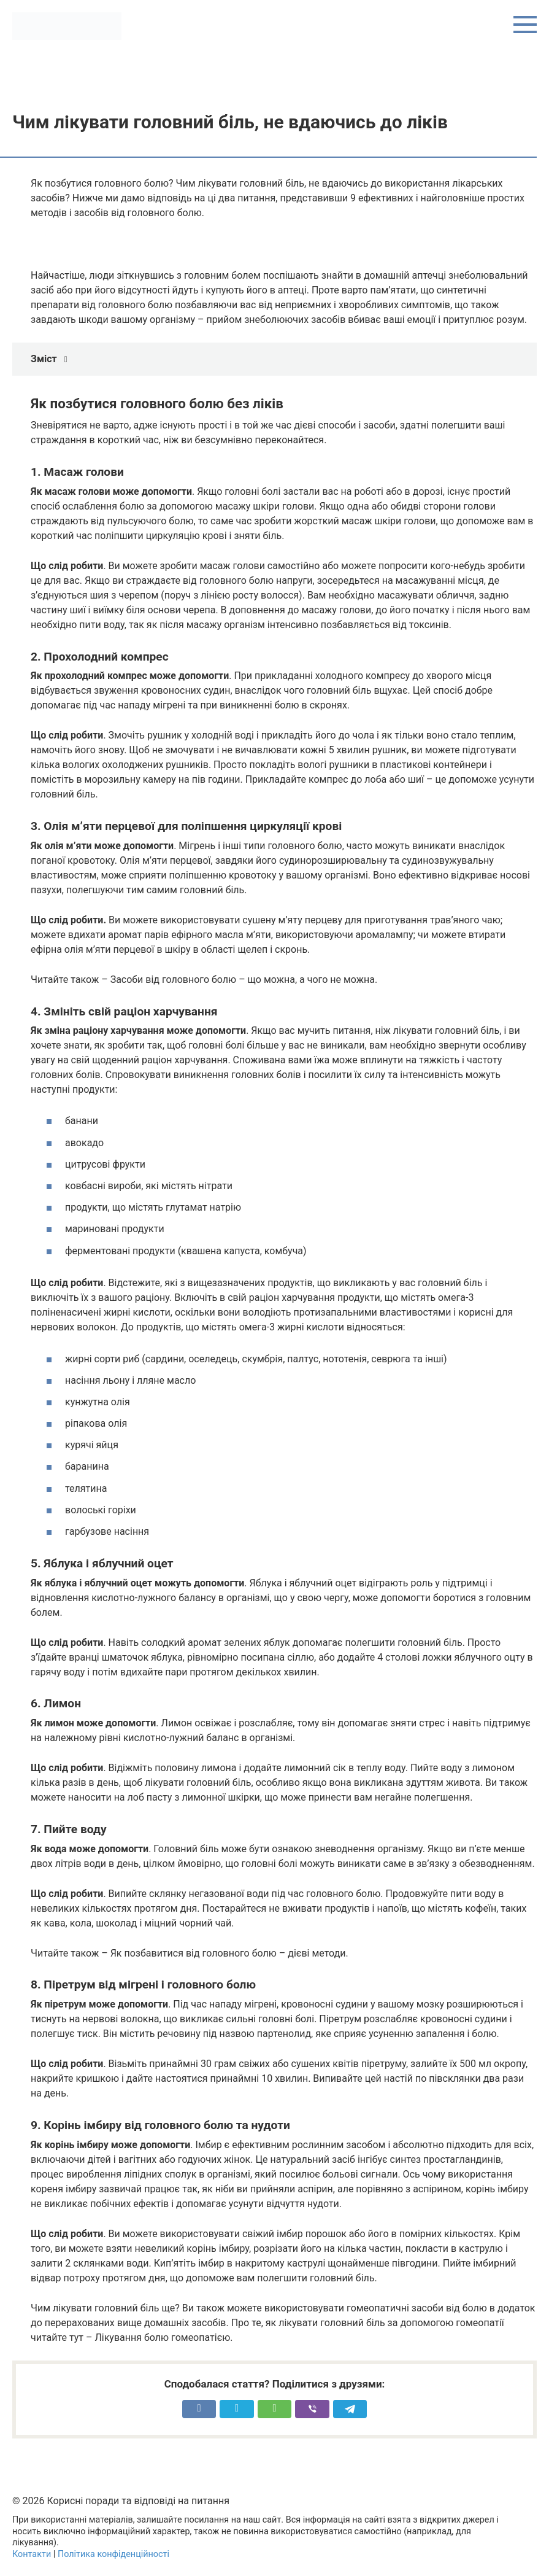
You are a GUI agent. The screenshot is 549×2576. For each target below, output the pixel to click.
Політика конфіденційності (113, 2554)
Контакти (31, 2554)
